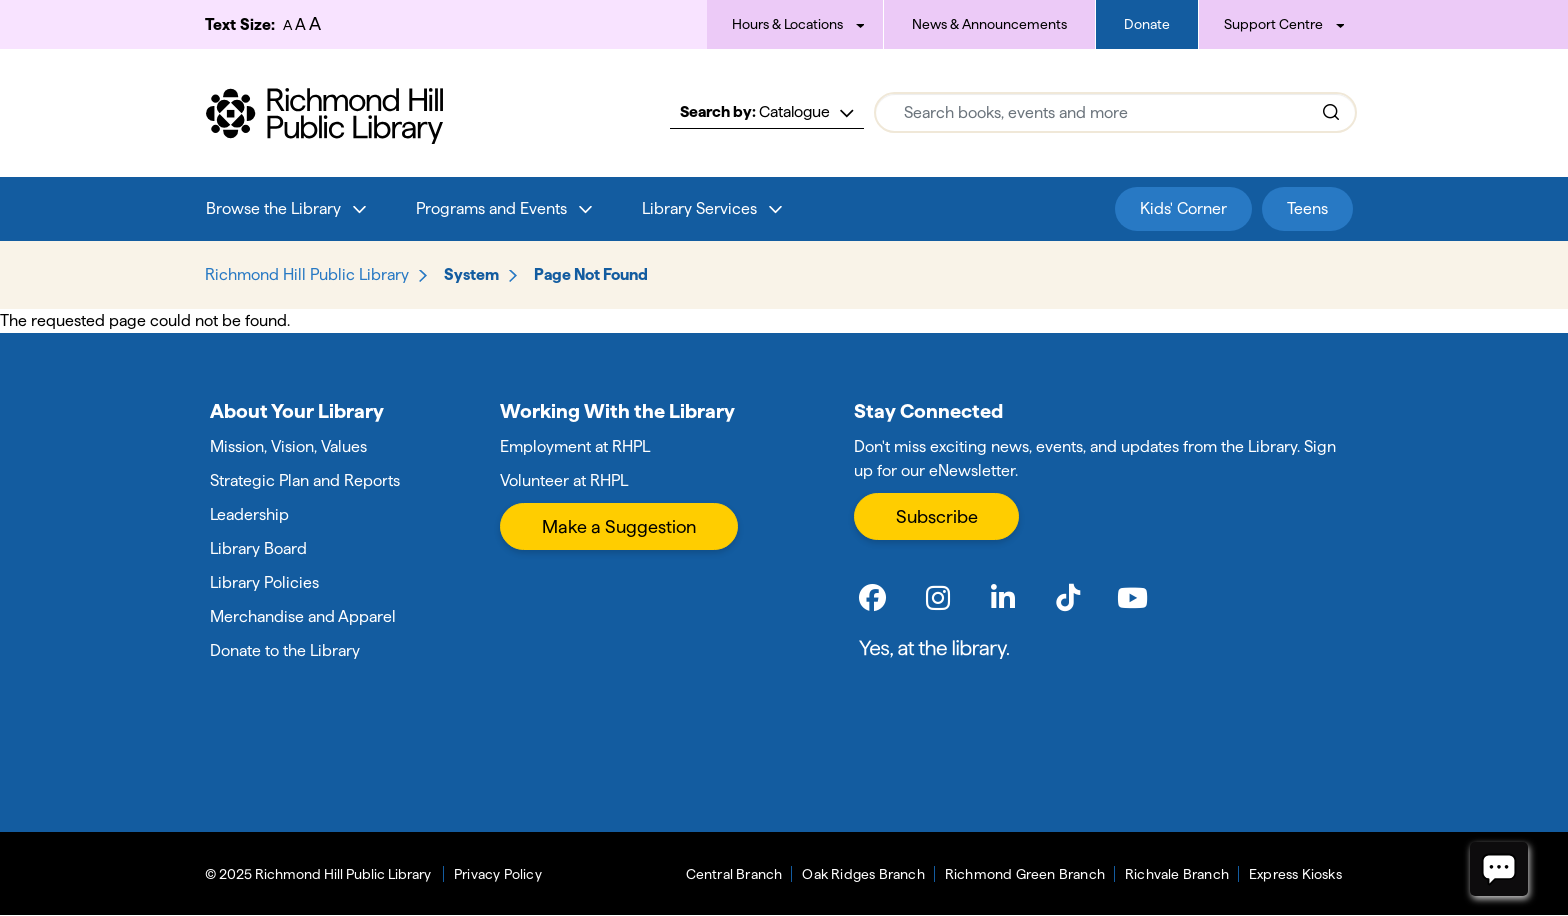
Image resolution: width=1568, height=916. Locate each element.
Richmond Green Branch (1025, 874)
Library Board (258, 548)
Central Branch (734, 874)
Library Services (699, 208)
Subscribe (937, 516)
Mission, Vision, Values (288, 446)
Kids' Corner (1183, 208)
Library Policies (264, 582)
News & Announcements (989, 24)
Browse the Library (273, 208)
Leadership (249, 514)
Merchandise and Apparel (303, 616)
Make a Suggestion (619, 526)
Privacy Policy (498, 874)
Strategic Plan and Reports (305, 480)
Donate (1147, 24)
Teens (1307, 208)
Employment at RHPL (575, 446)
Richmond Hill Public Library (307, 274)
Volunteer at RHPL (564, 480)
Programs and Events (491, 208)
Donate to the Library (285, 650)
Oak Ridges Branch (863, 874)
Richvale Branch (1177, 874)
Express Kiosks (1295, 874)
